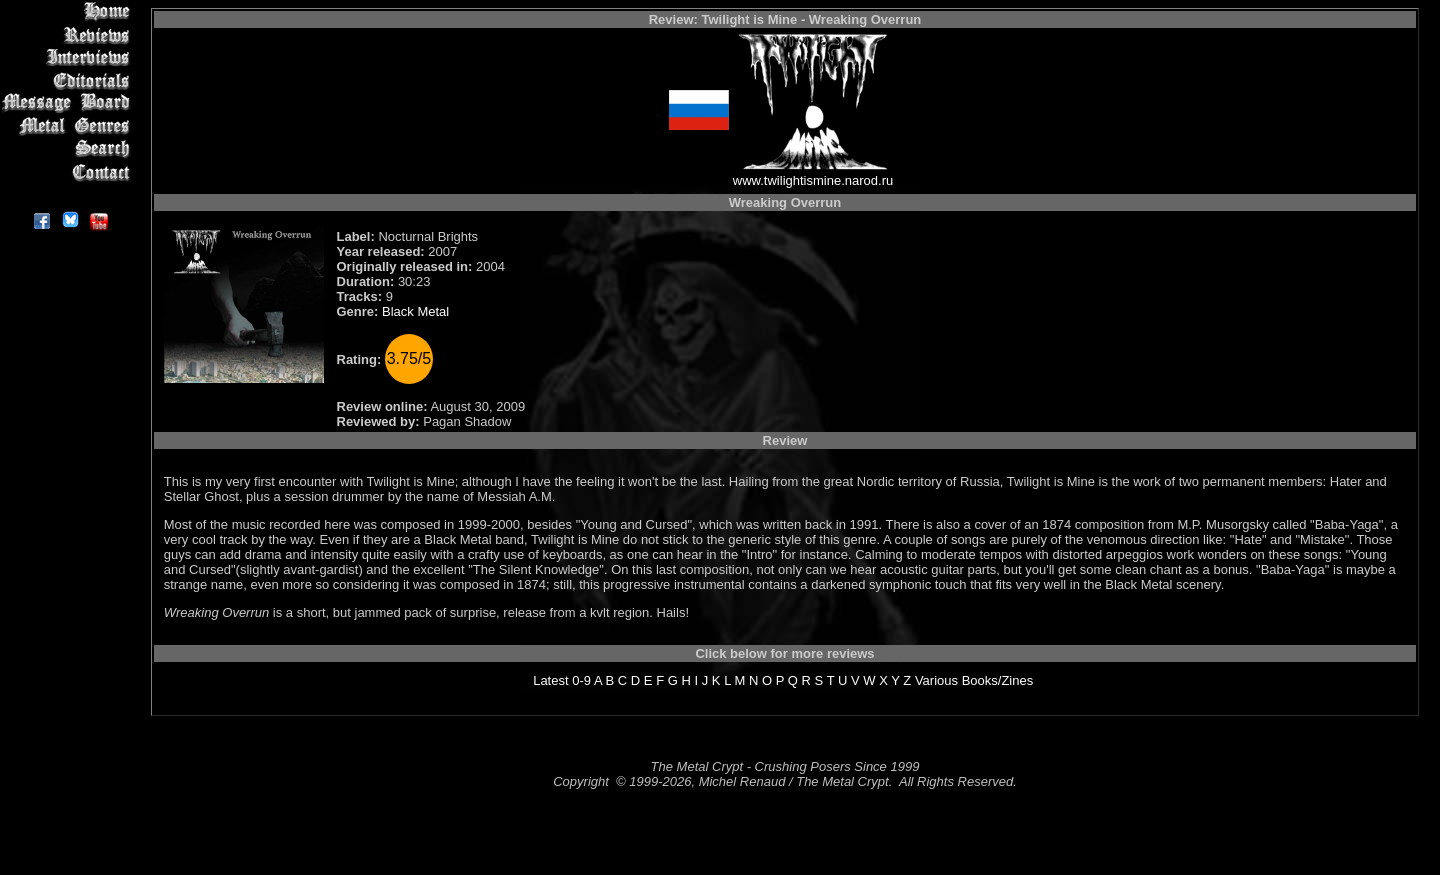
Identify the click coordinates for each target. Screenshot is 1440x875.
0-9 (581, 680)
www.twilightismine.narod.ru (813, 180)
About (69, 195)
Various (936, 680)
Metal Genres (69, 126)
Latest (550, 680)
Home (69, 11)
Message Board (69, 103)
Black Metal (415, 311)
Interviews (69, 57)
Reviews (69, 34)
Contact (69, 172)
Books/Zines (998, 680)
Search (69, 149)
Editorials (69, 80)
